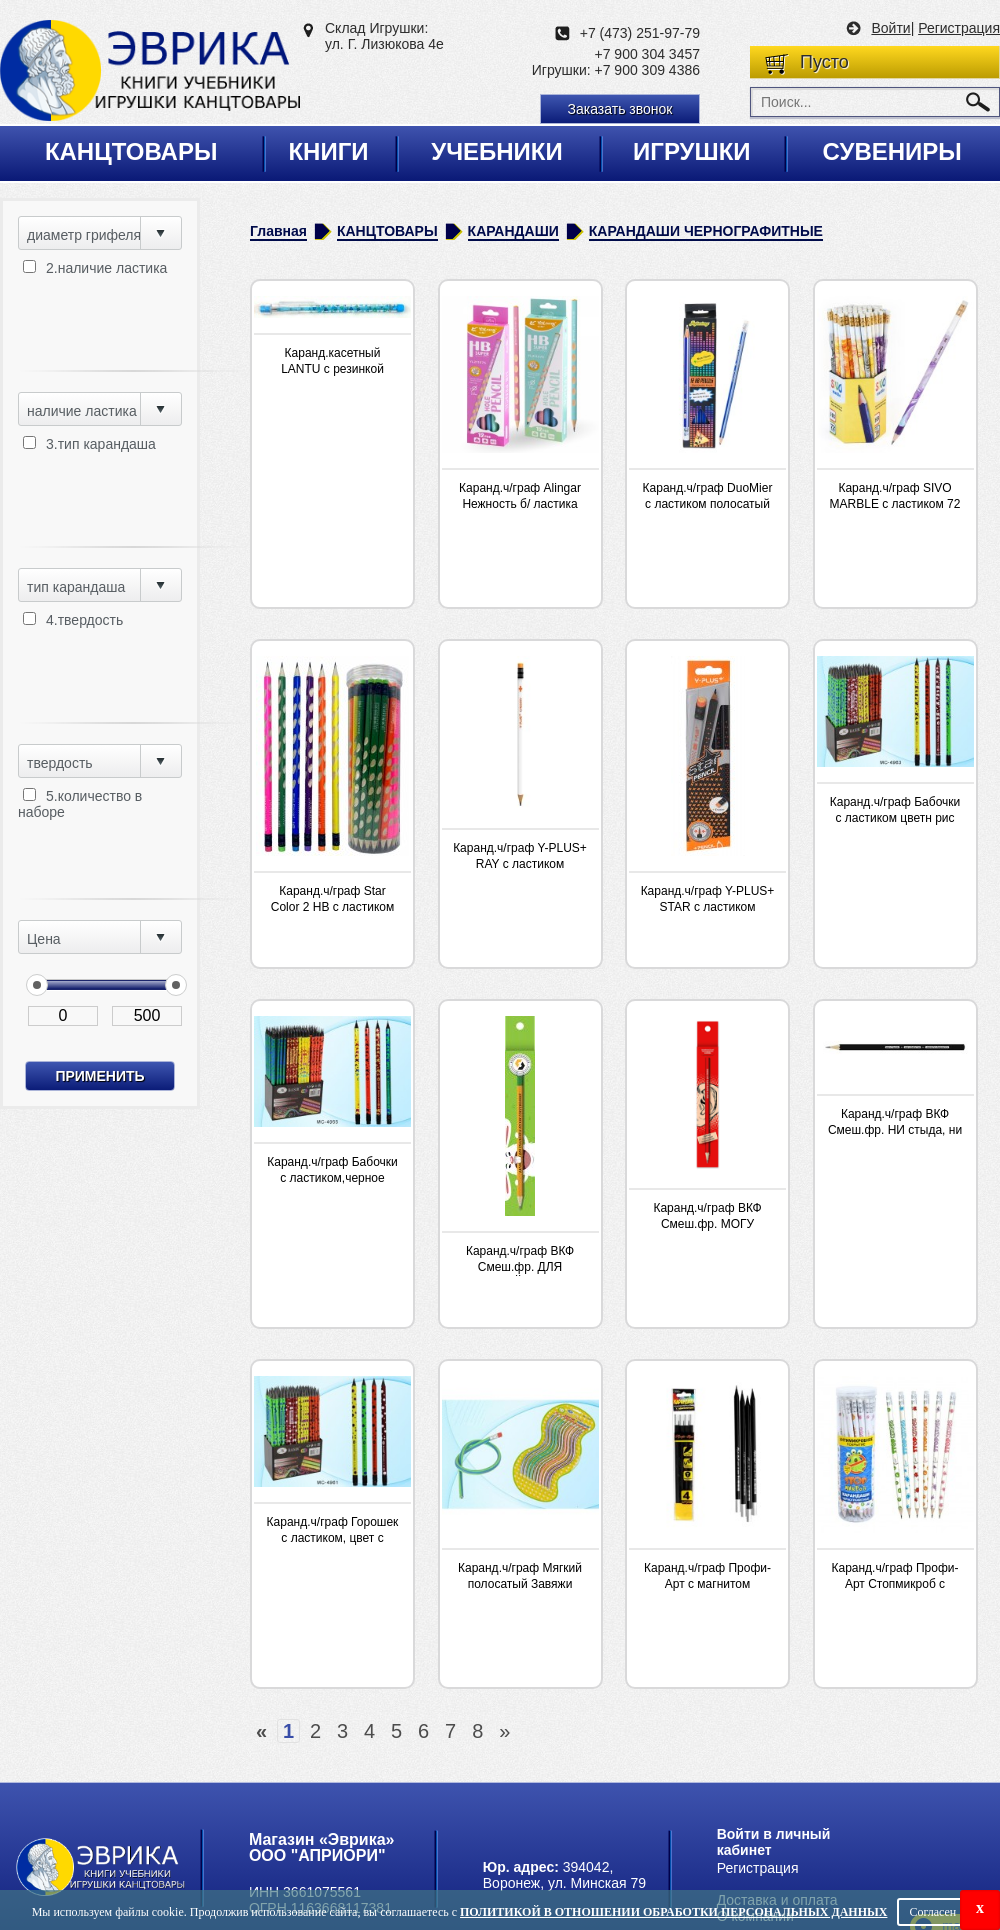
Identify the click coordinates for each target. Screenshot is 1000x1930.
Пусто (824, 62)
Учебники (497, 151)
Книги (328, 151)
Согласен (932, 1912)
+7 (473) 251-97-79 (640, 33)
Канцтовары (131, 151)
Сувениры (891, 151)
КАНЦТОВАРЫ (387, 231)
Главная (278, 231)
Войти (890, 28)
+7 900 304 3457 (648, 54)
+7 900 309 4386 (648, 70)
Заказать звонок (620, 109)
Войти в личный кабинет (774, 1842)
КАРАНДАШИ (513, 231)
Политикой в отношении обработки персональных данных (673, 1912)
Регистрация (959, 28)
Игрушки (692, 151)
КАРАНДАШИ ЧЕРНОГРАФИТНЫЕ (706, 231)
